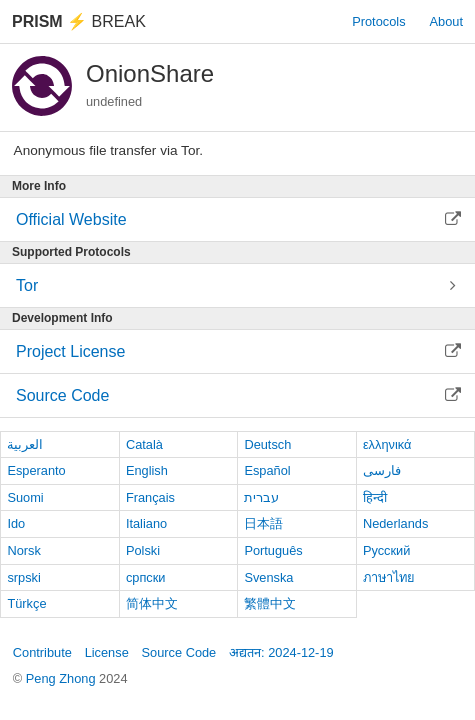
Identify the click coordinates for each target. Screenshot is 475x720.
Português (273, 550)
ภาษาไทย (389, 577)
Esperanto (36, 470)
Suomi (25, 497)
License (107, 652)
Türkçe (26, 603)
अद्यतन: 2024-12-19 (281, 652)
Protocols (378, 21)
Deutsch (267, 444)
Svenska (268, 577)
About (446, 21)
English (147, 470)
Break (79, 21)
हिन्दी (375, 497)
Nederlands (395, 523)
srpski (23, 577)
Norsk (23, 550)
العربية (25, 444)
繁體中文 (270, 603)
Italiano (146, 523)
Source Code (179, 652)
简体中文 (152, 603)
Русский (386, 550)
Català (144, 444)
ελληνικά (387, 444)
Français (150, 497)
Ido (16, 523)
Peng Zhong (62, 678)
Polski (143, 550)
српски (146, 577)
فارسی (382, 470)
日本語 (263, 523)
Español (267, 470)
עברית (261, 497)
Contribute (42, 652)
